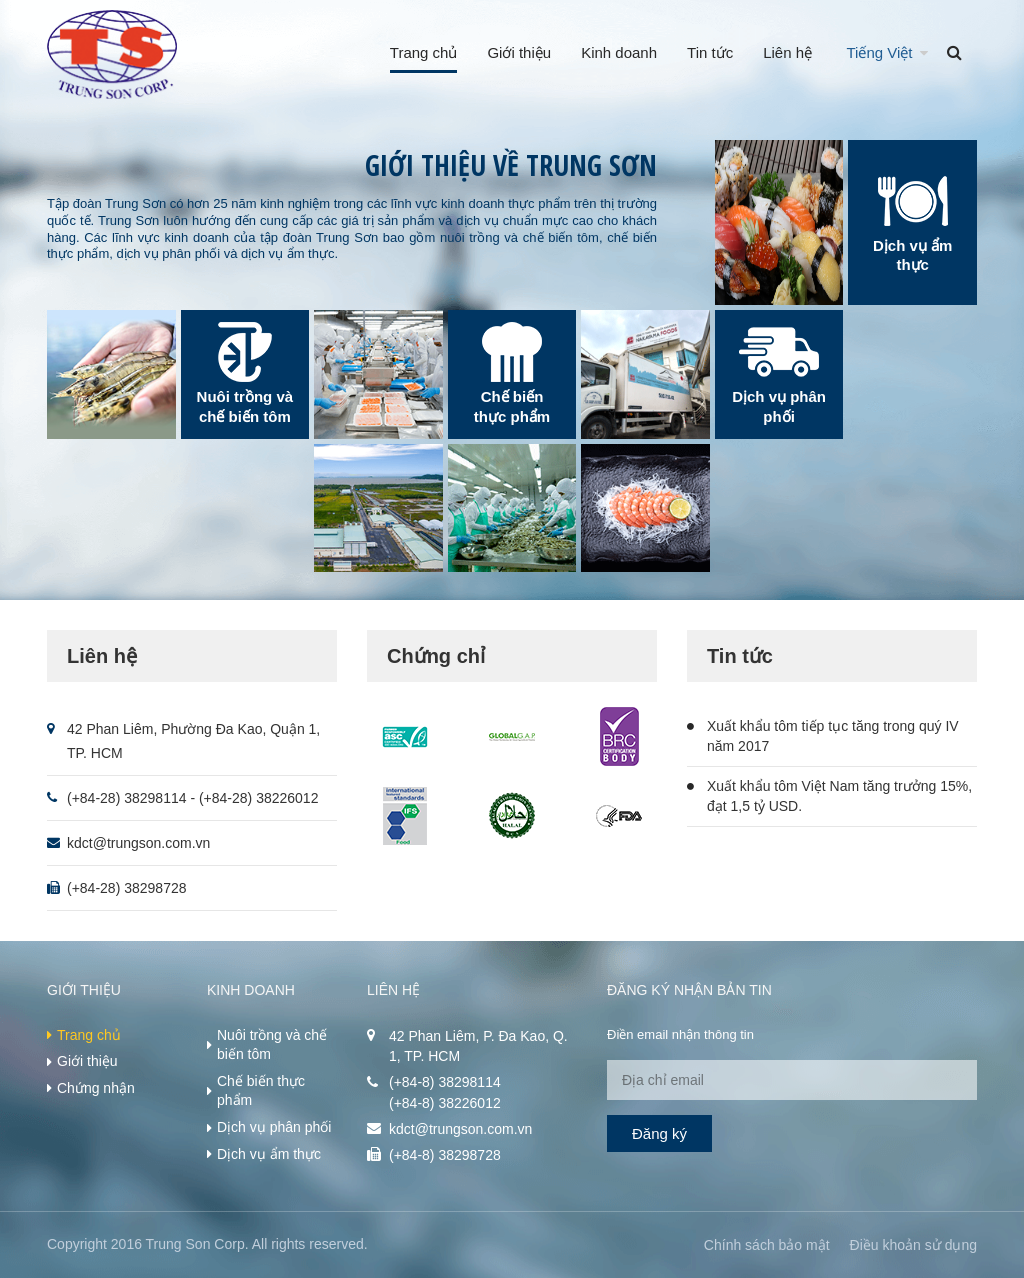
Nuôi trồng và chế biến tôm (272, 1045)
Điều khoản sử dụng (913, 1245)
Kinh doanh (619, 52)
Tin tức (710, 52)
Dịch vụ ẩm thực (269, 1154)
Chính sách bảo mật (767, 1245)
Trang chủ (424, 52)
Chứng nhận (96, 1088)
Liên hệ (787, 52)
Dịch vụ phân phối (274, 1127)
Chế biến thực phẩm (261, 1091)
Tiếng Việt (880, 52)
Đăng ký (659, 1133)
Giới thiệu (519, 52)
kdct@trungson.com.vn (138, 843)
